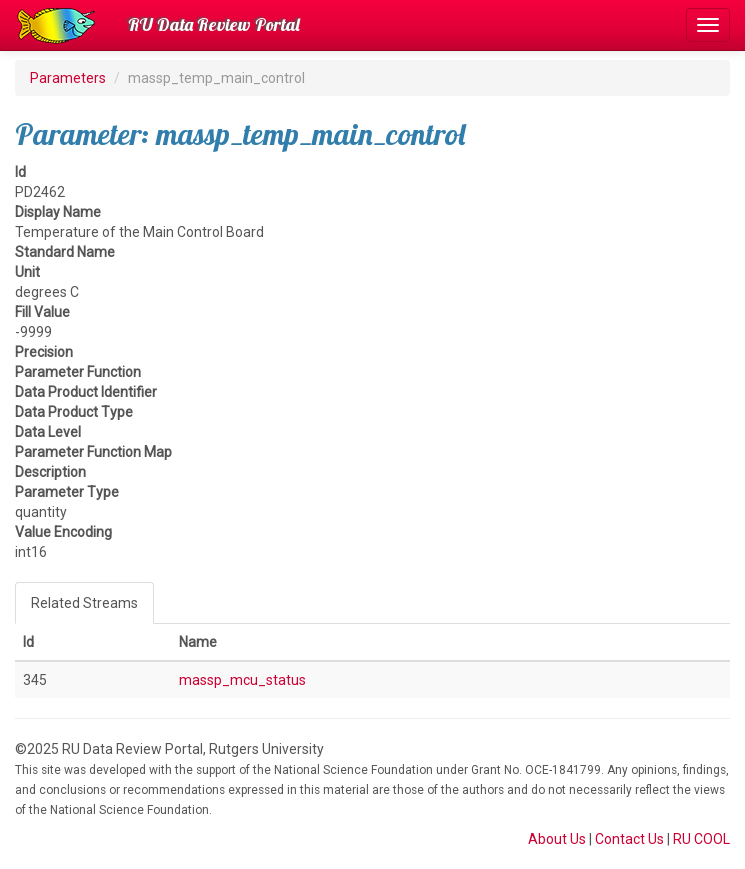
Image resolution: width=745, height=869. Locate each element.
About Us (557, 839)
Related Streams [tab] (84, 603)
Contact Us (629, 839)
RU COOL (701, 839)
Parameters (68, 78)
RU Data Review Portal (214, 24)
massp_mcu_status (242, 680)
